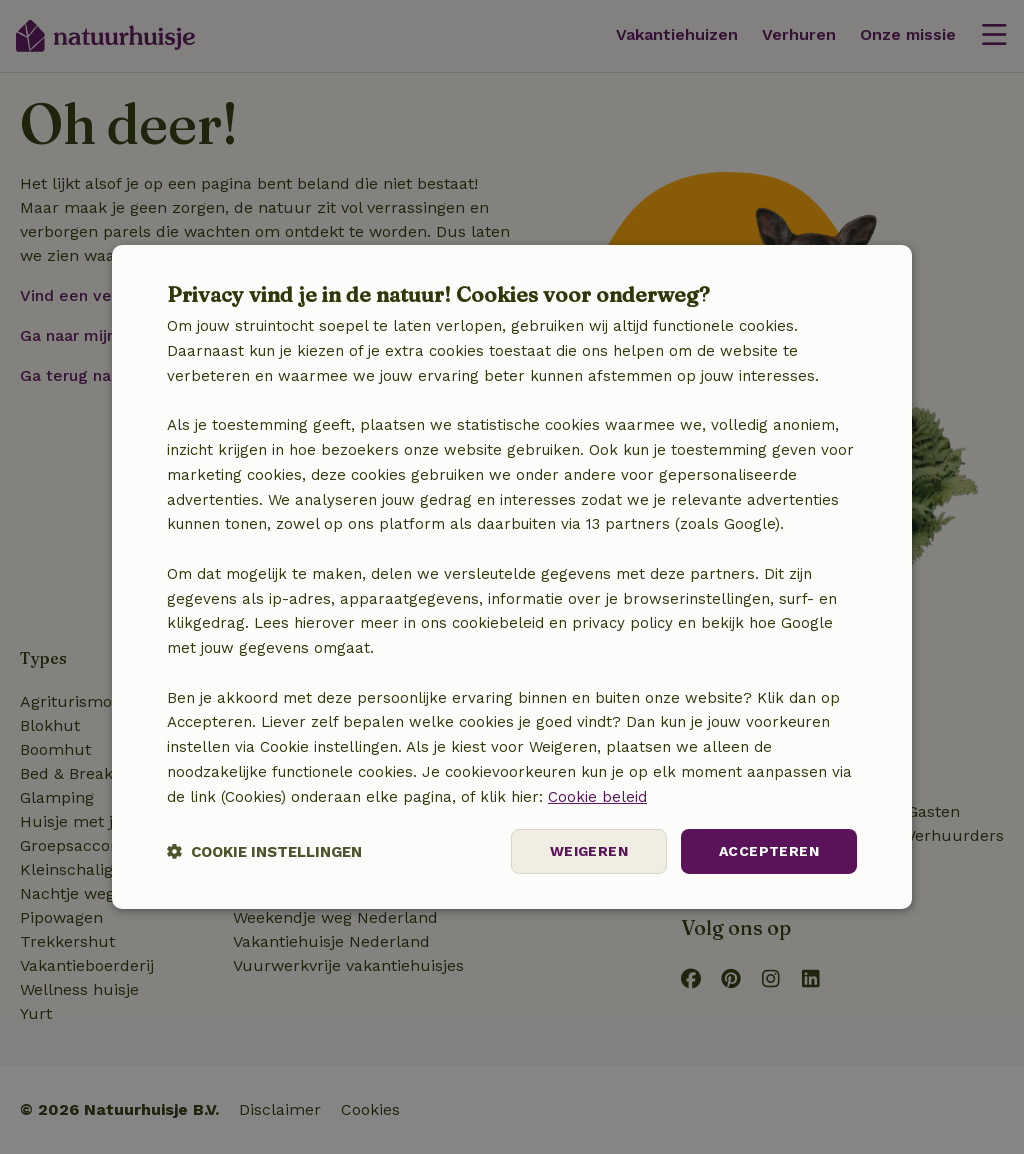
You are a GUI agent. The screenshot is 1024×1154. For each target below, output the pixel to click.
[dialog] (512, 577)
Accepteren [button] (769, 851)
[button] (264, 851)
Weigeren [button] (589, 851)
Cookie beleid (597, 797)
